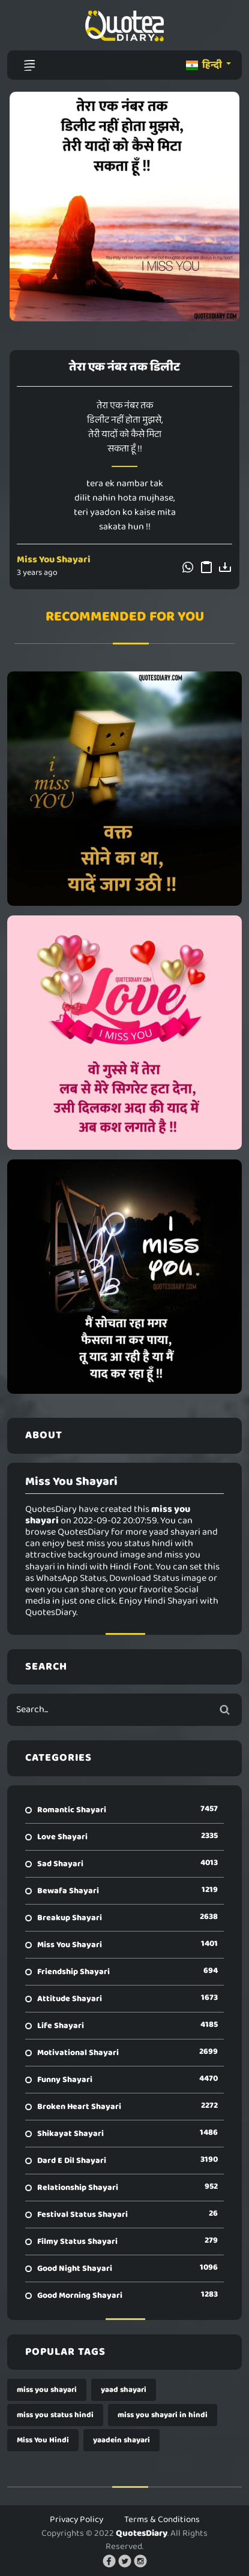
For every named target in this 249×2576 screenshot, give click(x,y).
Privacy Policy (76, 2519)
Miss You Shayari (54, 559)
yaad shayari (123, 2390)
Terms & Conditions (162, 2519)
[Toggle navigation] (29, 65)
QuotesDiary (141, 2533)
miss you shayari (47, 2390)
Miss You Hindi (43, 2440)
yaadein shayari (121, 2440)
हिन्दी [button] (205, 65)
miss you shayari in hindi (163, 2415)
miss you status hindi (55, 2415)
